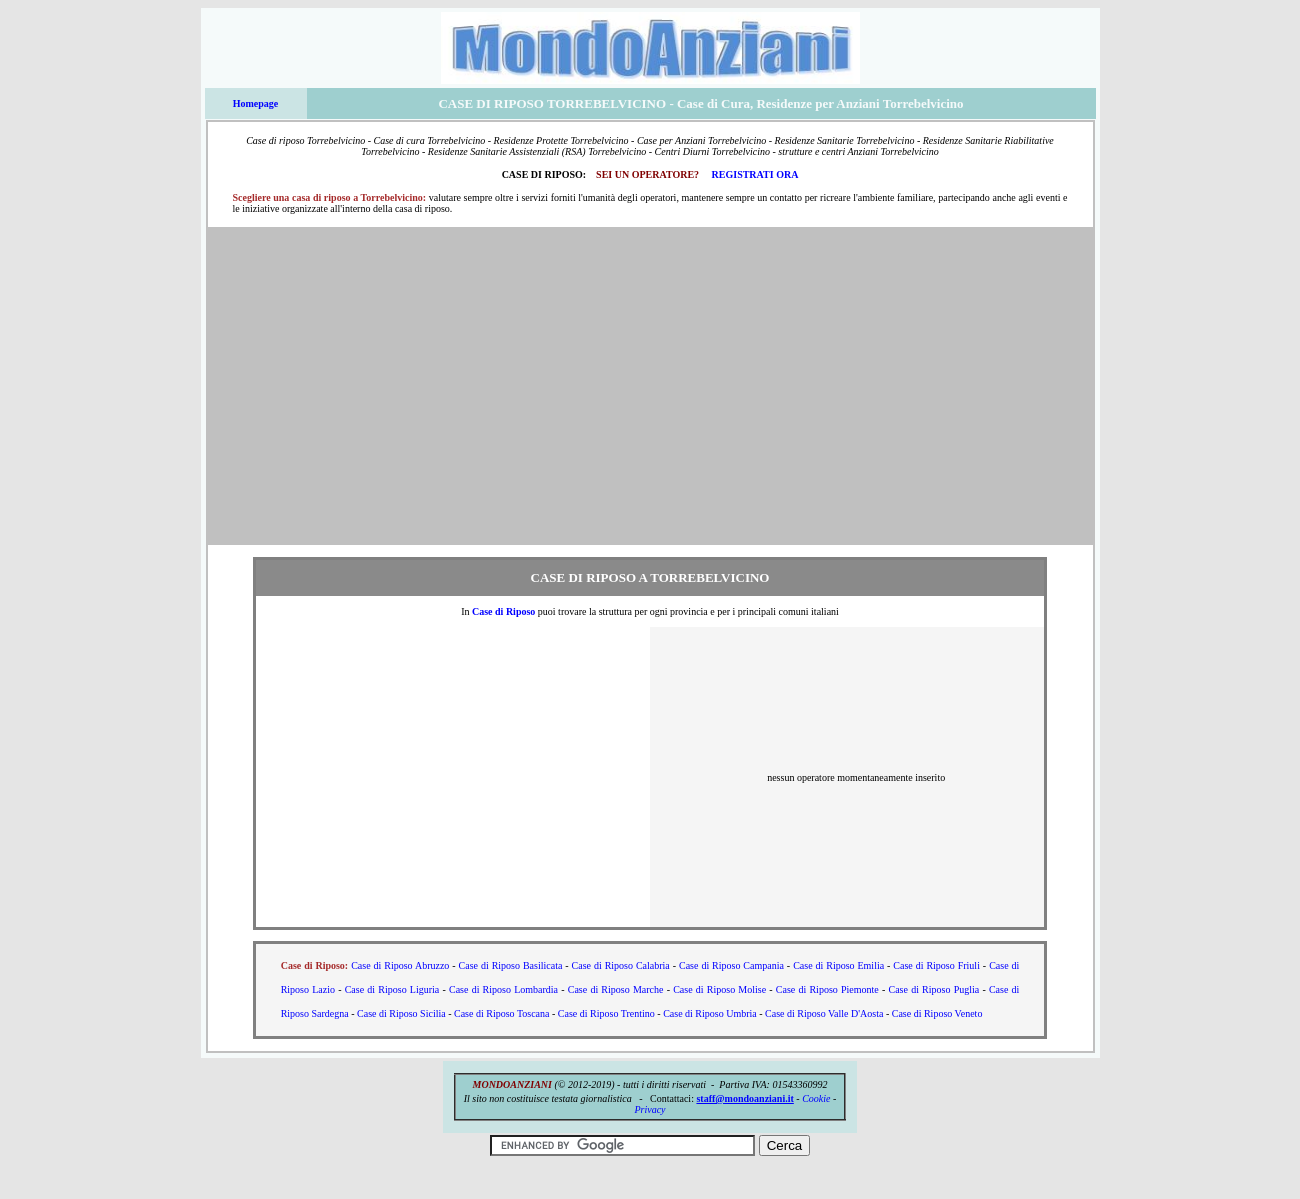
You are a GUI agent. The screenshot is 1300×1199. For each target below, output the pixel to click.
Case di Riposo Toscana (502, 1013)
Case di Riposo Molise (719, 989)
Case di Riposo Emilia (838, 965)
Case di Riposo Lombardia (503, 989)
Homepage (256, 103)
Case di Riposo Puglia (934, 989)
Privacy (649, 1109)
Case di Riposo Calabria (621, 965)
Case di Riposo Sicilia (401, 1013)
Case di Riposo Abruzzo (400, 965)
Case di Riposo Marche (616, 989)
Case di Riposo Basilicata (511, 965)
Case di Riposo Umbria (710, 1013)
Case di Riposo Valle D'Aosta (824, 1013)
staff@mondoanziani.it (744, 1098)
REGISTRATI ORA (755, 174)
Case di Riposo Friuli (936, 965)
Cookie (816, 1098)
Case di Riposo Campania (731, 965)
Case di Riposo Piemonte (827, 989)
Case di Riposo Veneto (937, 1013)
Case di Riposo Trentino (606, 1013)
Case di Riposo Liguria (392, 989)
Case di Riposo (503, 611)
